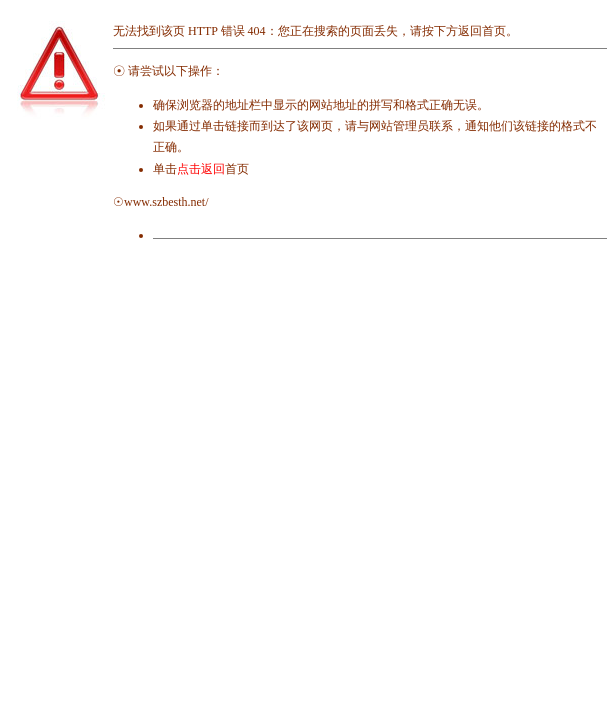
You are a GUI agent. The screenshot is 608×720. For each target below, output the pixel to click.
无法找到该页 (149, 31)
